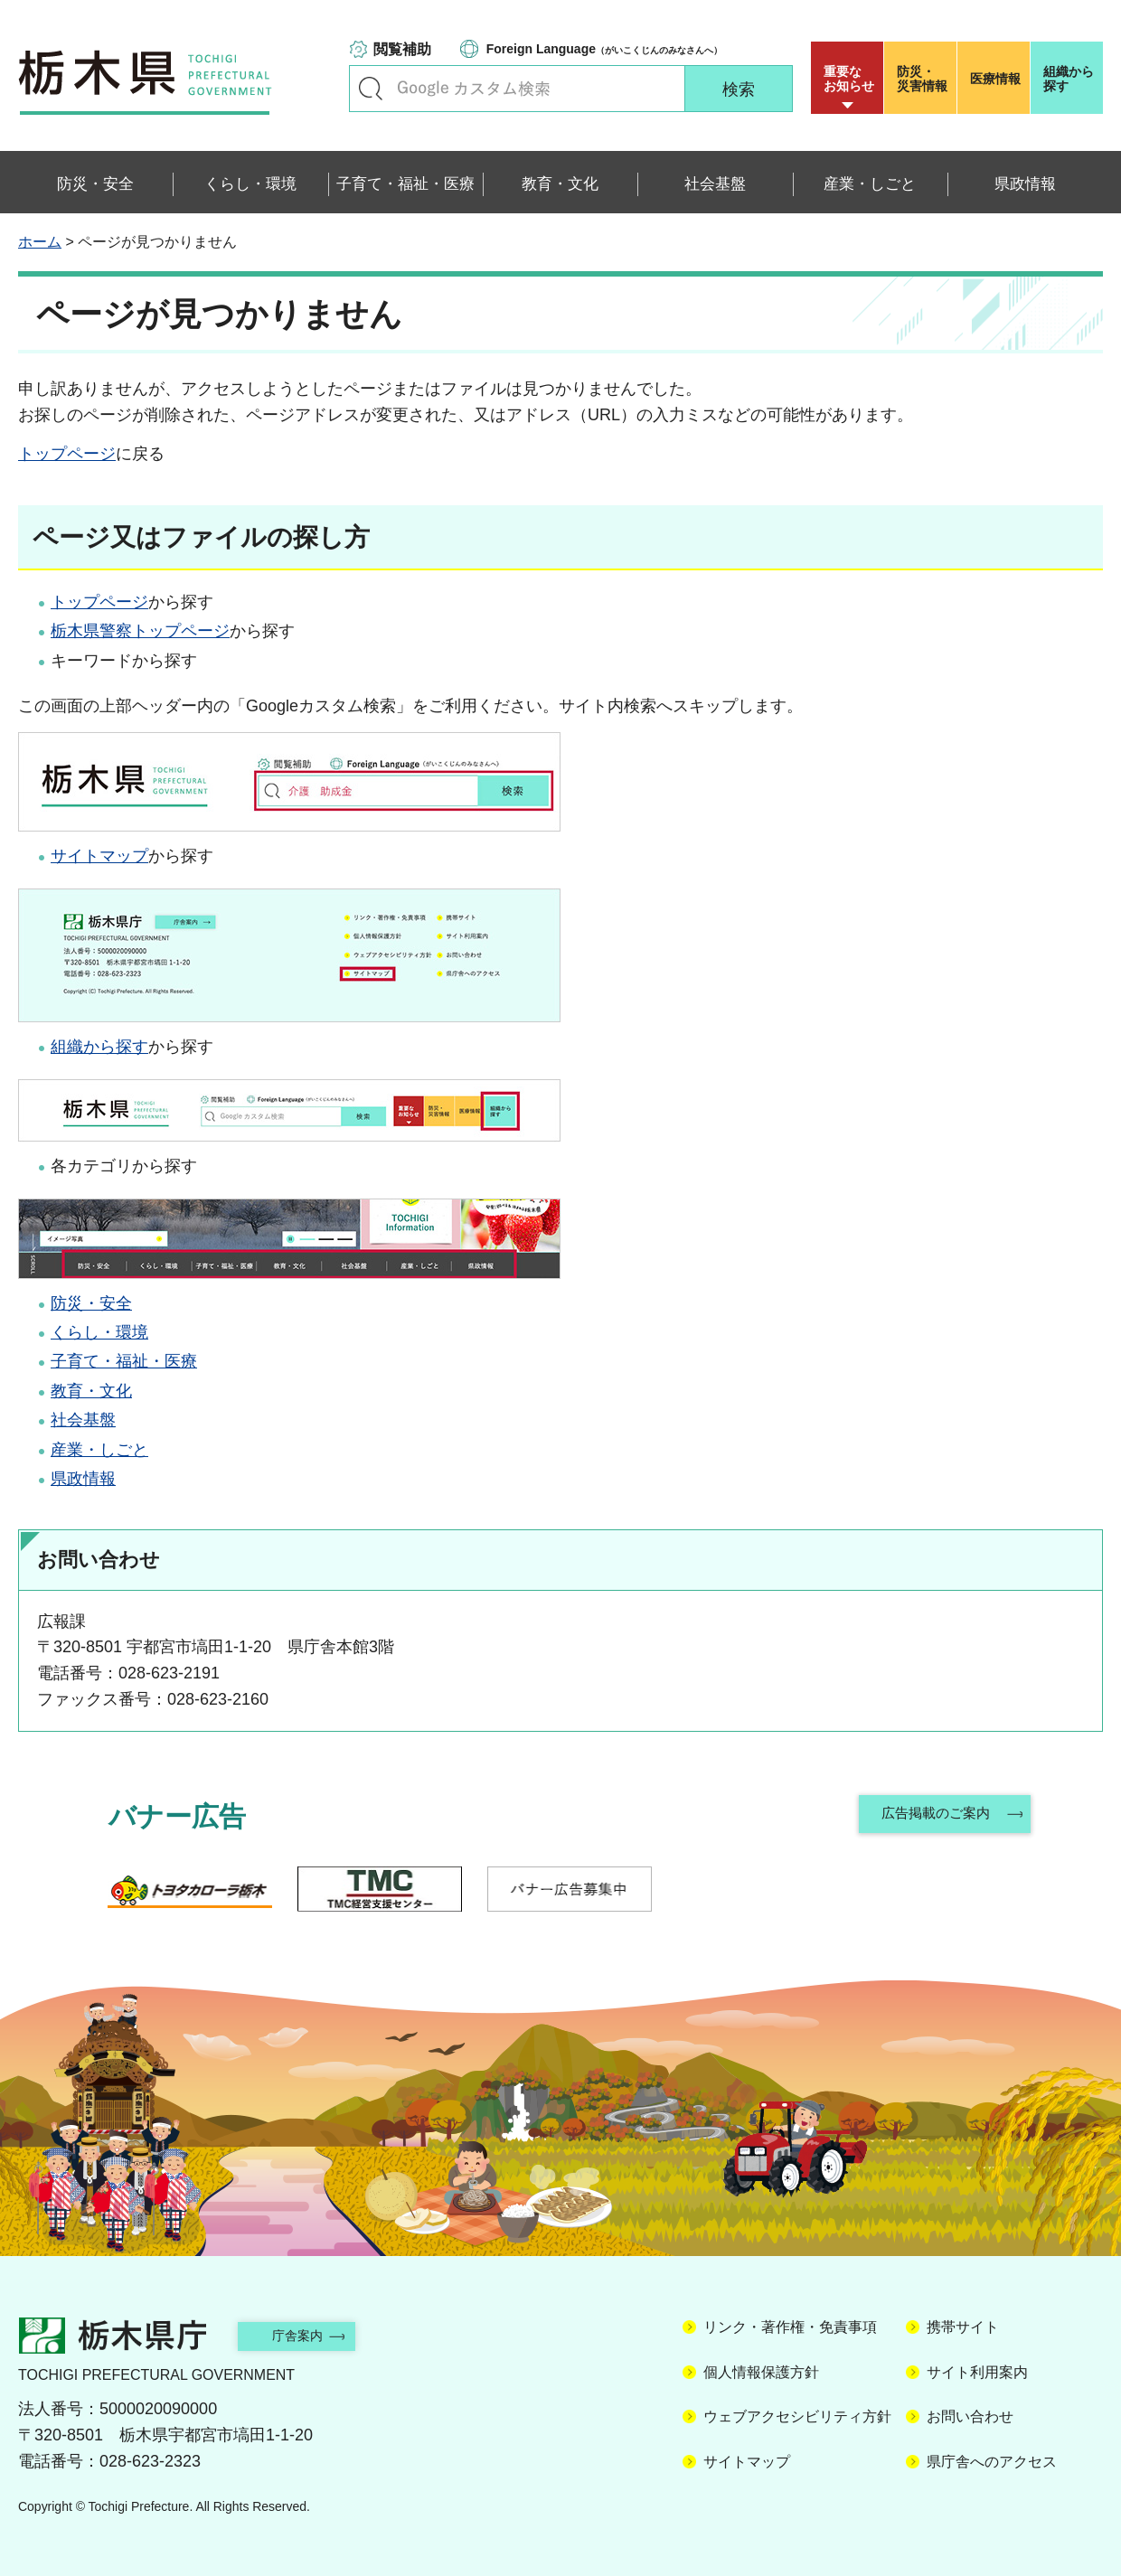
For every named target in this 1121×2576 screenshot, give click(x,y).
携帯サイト (963, 2327)
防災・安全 (91, 1303)
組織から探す (1068, 78)
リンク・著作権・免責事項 (790, 2327)
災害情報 (924, 78)
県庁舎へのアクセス (992, 2461)
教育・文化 (91, 1391)
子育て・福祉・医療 (124, 1361)
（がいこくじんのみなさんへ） (604, 49)
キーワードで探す (370, 88)
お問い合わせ (970, 2416)
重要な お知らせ (849, 78)
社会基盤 (83, 1420)
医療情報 (995, 78)
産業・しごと (99, 1450)
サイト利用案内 (977, 2372)
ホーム (39, 241)
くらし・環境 (99, 1332)
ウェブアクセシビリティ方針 (797, 2416)
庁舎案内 (312, 2335)
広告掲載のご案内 (934, 1816)
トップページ (67, 454)
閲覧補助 (402, 49)
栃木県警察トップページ (140, 631)
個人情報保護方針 (761, 2372)
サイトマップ (99, 856)
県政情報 (83, 1479)
